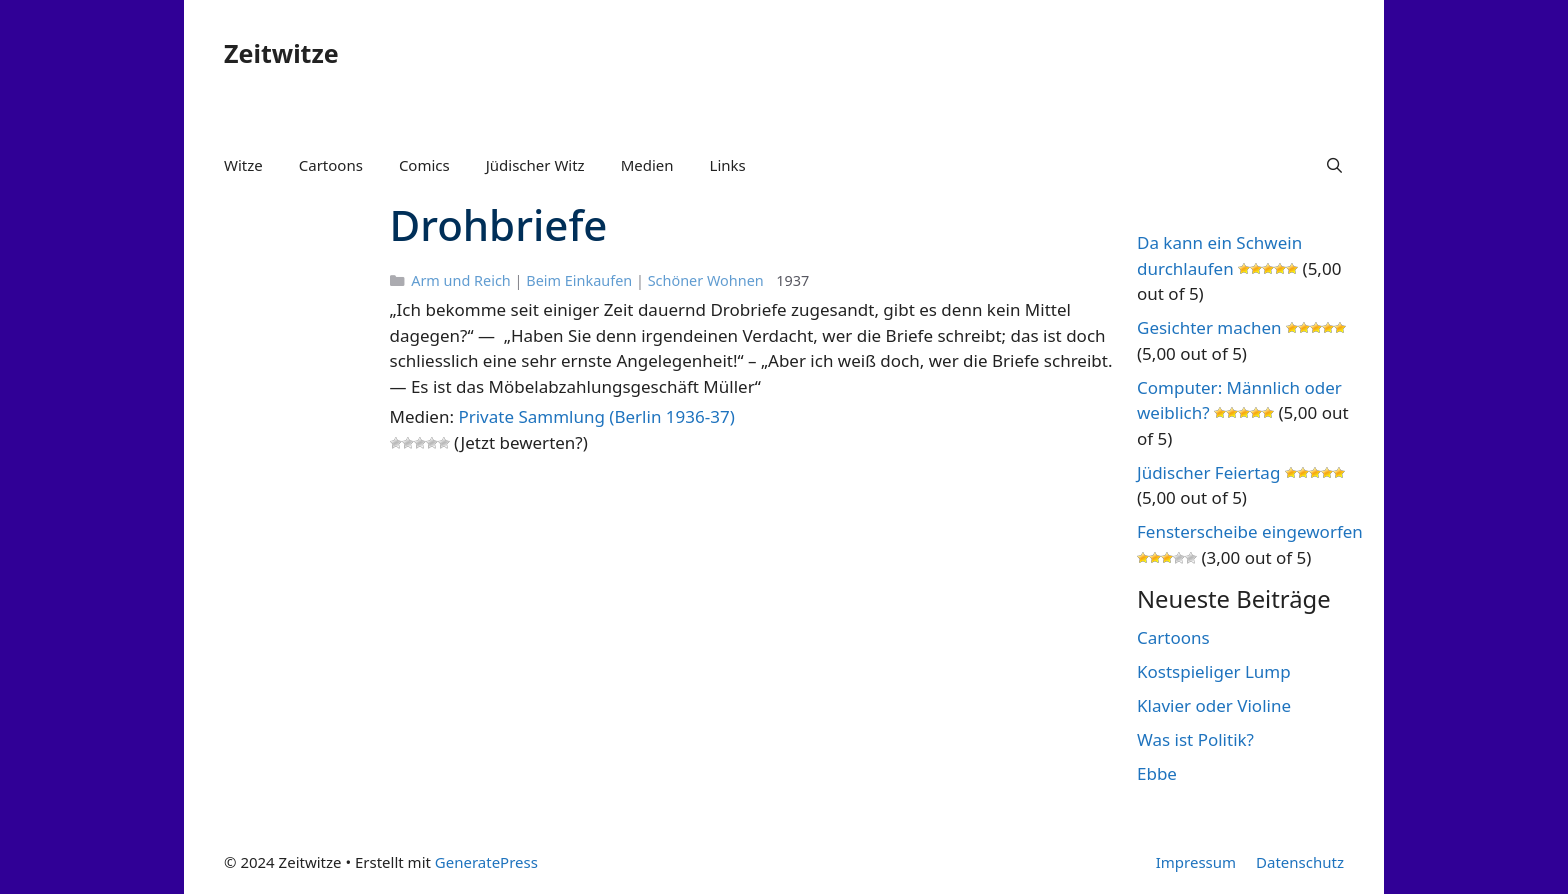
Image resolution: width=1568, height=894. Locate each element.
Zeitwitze (281, 53)
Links (728, 165)
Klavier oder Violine (1214, 705)
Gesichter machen (1209, 327)
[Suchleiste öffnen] (1334, 165)
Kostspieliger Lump (1214, 671)
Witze (243, 165)
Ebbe (1157, 773)
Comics (424, 165)
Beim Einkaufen (579, 280)
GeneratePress (486, 862)
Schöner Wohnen (706, 280)
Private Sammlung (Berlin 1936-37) (596, 416)
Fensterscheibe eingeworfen (1250, 531)
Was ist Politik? (1195, 739)
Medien (647, 165)
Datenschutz (1300, 862)
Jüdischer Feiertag (1208, 472)
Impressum (1196, 862)
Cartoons (331, 165)
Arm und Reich (461, 280)
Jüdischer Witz (535, 165)
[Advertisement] (287, 508)
